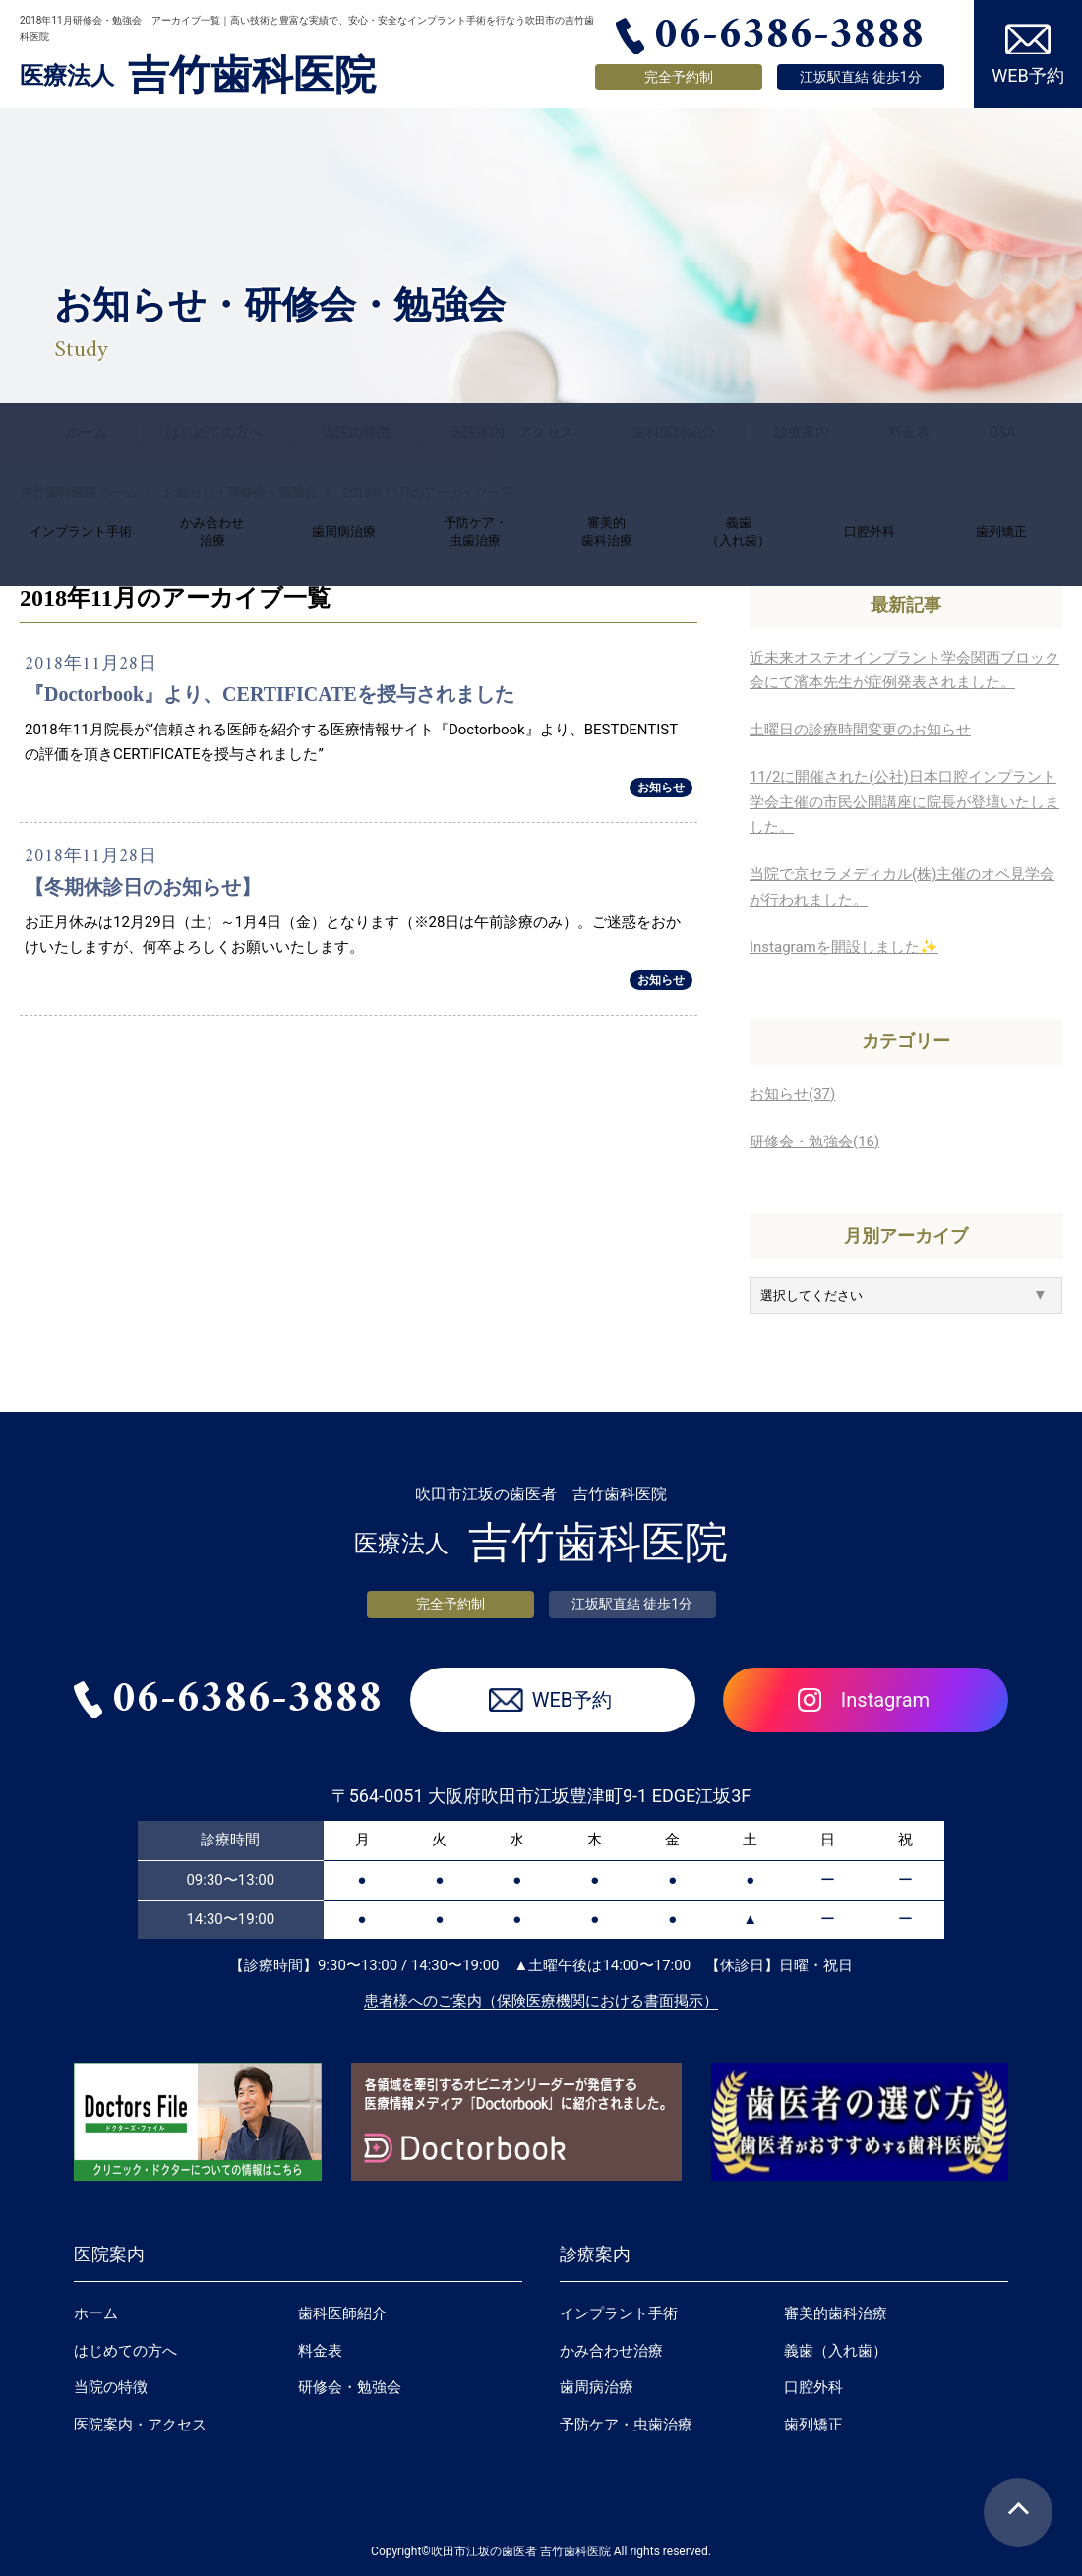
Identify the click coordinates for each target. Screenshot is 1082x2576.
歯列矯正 (813, 2424)
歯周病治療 (596, 2387)
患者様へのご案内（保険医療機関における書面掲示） (541, 2001)
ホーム (86, 431)
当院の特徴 (356, 431)
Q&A (1002, 431)
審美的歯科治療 (835, 2313)
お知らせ (661, 787)
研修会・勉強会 (349, 2387)
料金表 (909, 431)
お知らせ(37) (792, 1094)
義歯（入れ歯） (835, 2351)
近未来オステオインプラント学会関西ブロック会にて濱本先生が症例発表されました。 (904, 670)
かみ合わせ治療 (611, 2351)
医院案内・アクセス (511, 431)
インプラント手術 (619, 2313)
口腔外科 (813, 2387)
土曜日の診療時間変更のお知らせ (860, 729)
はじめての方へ (214, 431)
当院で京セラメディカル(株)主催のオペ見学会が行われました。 (902, 886)
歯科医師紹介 (673, 431)
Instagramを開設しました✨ (844, 947)
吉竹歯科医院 (198, 75)
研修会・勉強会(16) (814, 1141)
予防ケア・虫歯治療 (626, 2424)
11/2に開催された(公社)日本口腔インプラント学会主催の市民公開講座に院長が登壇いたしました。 (904, 802)
